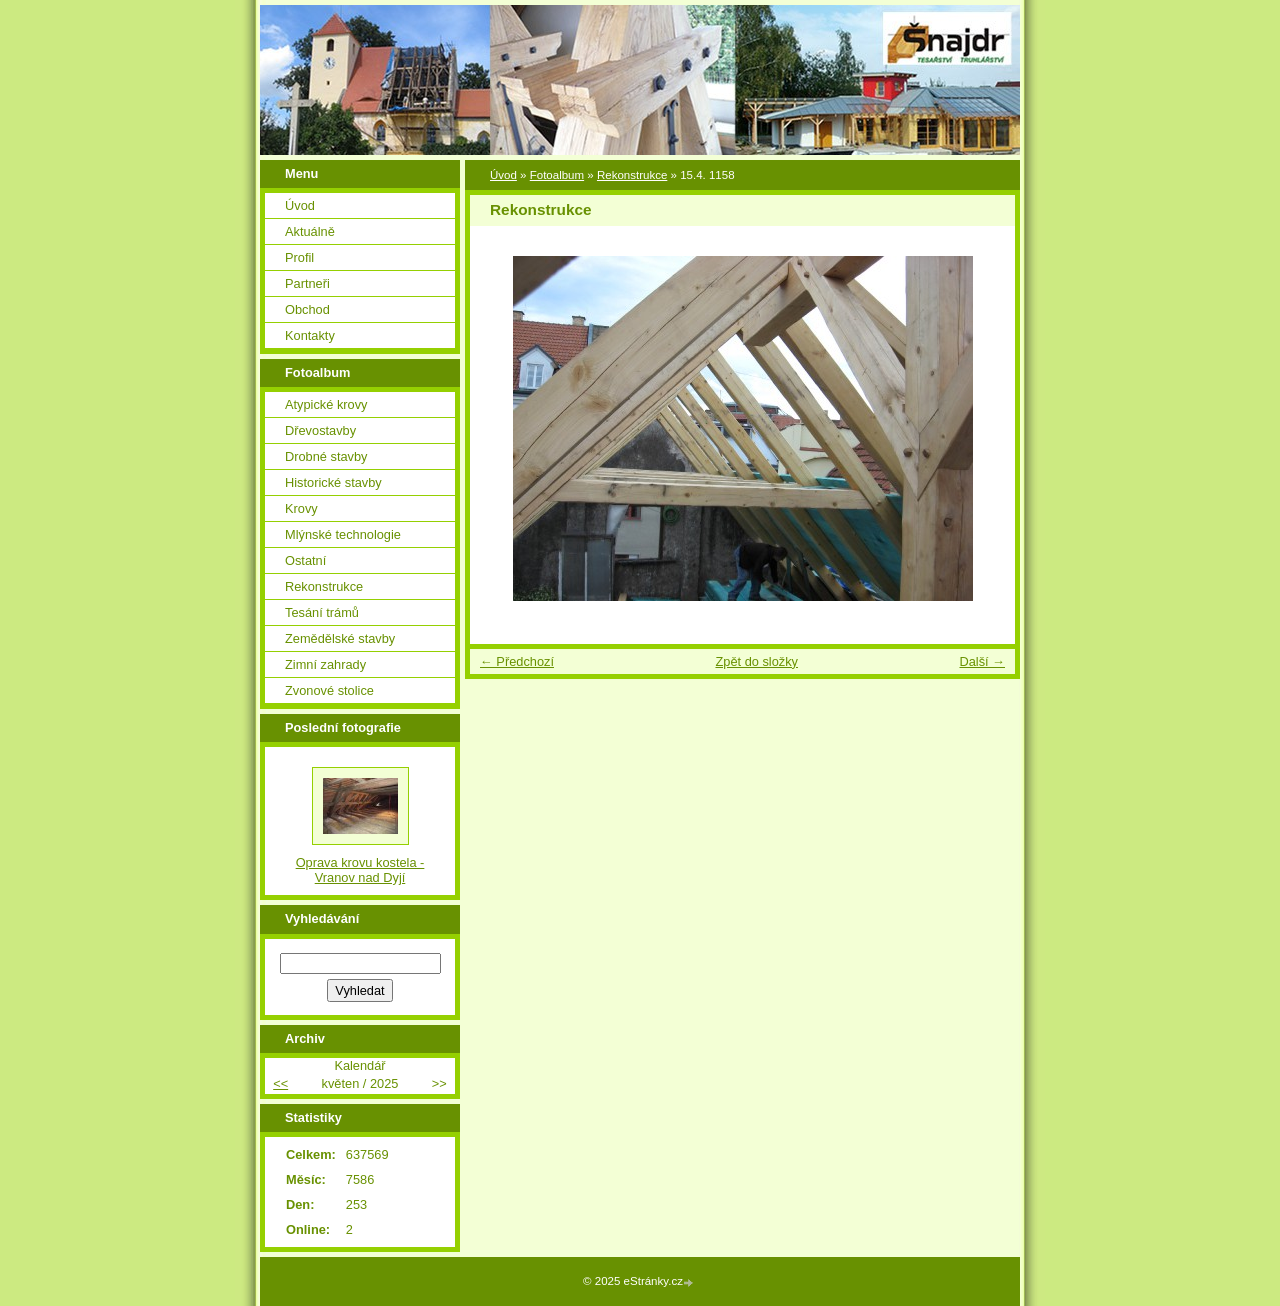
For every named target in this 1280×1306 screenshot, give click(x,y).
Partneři (307, 283)
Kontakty (310, 335)
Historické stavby (333, 482)
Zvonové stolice (329, 690)
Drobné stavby (326, 456)
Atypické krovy (326, 404)
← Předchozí (517, 661)
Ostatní (305, 560)
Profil (299, 257)
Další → (982, 661)
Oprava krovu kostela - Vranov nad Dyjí (360, 870)
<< (280, 1083)
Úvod (503, 175)
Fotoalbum (557, 175)
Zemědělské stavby (340, 638)
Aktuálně (310, 231)
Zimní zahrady (325, 664)
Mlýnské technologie (343, 534)
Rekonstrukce (632, 175)
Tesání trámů (322, 612)
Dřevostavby (320, 430)
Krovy (301, 508)
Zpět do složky (756, 661)
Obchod (307, 309)
